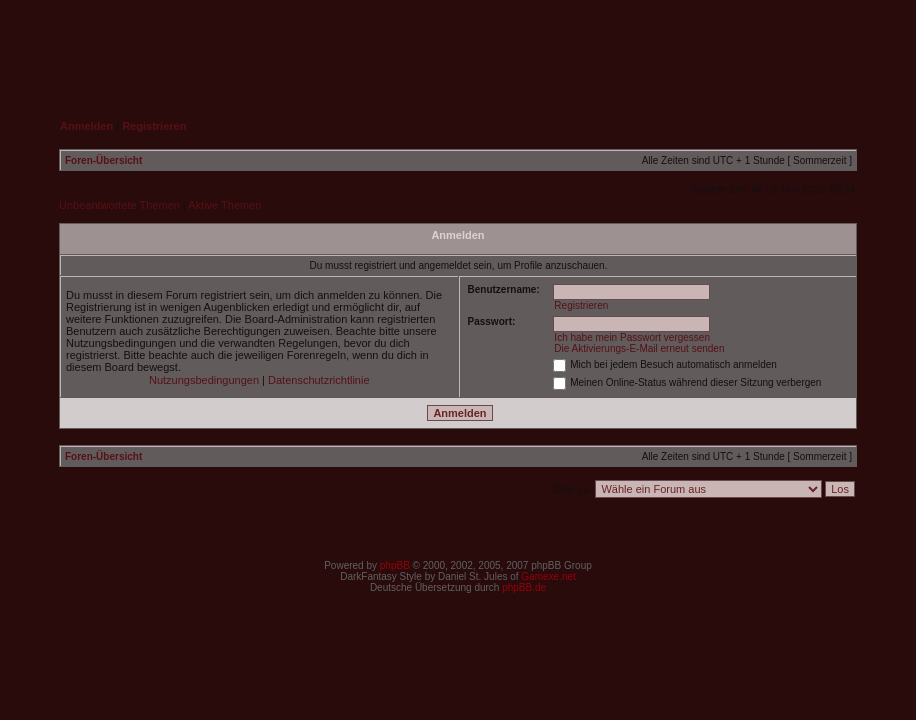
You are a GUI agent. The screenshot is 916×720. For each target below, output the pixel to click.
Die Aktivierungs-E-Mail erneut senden (639, 348)
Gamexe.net (548, 576)
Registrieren (581, 305)
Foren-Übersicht (103, 160)
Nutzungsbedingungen (204, 380)
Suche (819, 46)
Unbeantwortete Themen (119, 205)
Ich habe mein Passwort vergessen (632, 337)
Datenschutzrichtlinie (319, 380)
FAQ (726, 46)
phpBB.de (524, 587)
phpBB (395, 565)
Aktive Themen (224, 205)
